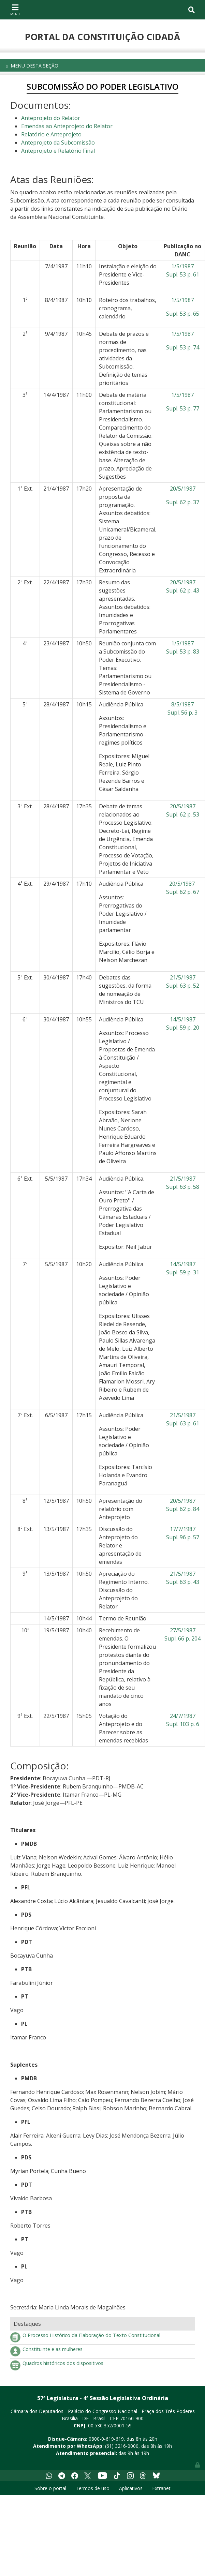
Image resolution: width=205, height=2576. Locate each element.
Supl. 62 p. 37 (182, 502)
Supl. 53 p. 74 (182, 347)
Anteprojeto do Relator (50, 118)
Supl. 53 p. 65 (182, 313)
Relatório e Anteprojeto (51, 134)
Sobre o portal (50, 2488)
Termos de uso (92, 2488)
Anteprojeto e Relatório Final (58, 150)
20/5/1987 (182, 488)
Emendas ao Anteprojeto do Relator (67, 126)
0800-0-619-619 (106, 2439)
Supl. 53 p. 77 (182, 408)
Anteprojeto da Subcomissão (58, 142)
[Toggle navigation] (15, 9)
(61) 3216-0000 (121, 2446)
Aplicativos (131, 2488)
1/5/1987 (182, 300)
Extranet (161, 2488)
